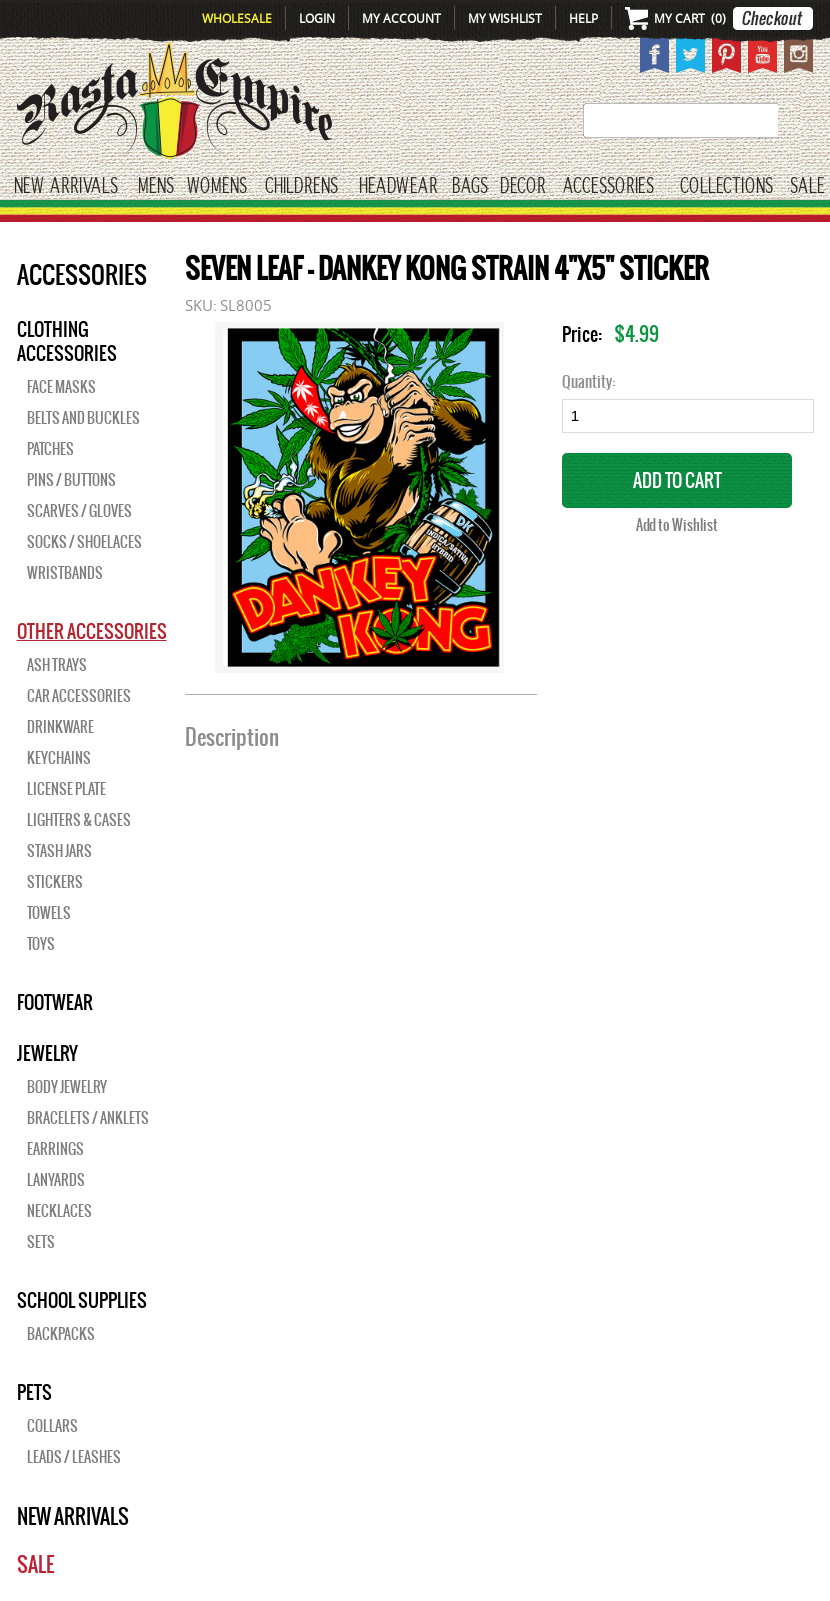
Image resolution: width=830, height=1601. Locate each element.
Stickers (55, 882)
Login (317, 18)
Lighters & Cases (79, 820)
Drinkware (60, 727)
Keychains (59, 758)
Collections (726, 186)
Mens (156, 186)
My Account (401, 18)
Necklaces (59, 1211)
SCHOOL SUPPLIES (82, 1300)
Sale (807, 186)
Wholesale (237, 18)
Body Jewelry (67, 1087)
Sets (41, 1242)
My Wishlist (505, 18)
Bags (470, 186)
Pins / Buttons (71, 480)
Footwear (55, 1002)
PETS (34, 1392)
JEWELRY (47, 1053)
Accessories (608, 186)
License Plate (66, 789)
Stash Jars (59, 851)
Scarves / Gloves (79, 511)
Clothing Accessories (67, 341)
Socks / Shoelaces (84, 542)
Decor (522, 186)
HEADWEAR (398, 186)
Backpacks (61, 1334)
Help (583, 18)
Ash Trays (57, 665)
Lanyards (56, 1180)
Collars (52, 1426)
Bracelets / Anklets (88, 1118)
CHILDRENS (301, 186)
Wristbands (65, 573)
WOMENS (217, 186)
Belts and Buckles (83, 418)
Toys (41, 944)
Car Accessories (79, 696)
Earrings (55, 1149)
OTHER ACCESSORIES (92, 631)
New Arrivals (66, 186)
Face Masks (61, 387)
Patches (50, 449)
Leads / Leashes (74, 1457)
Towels (49, 913)
